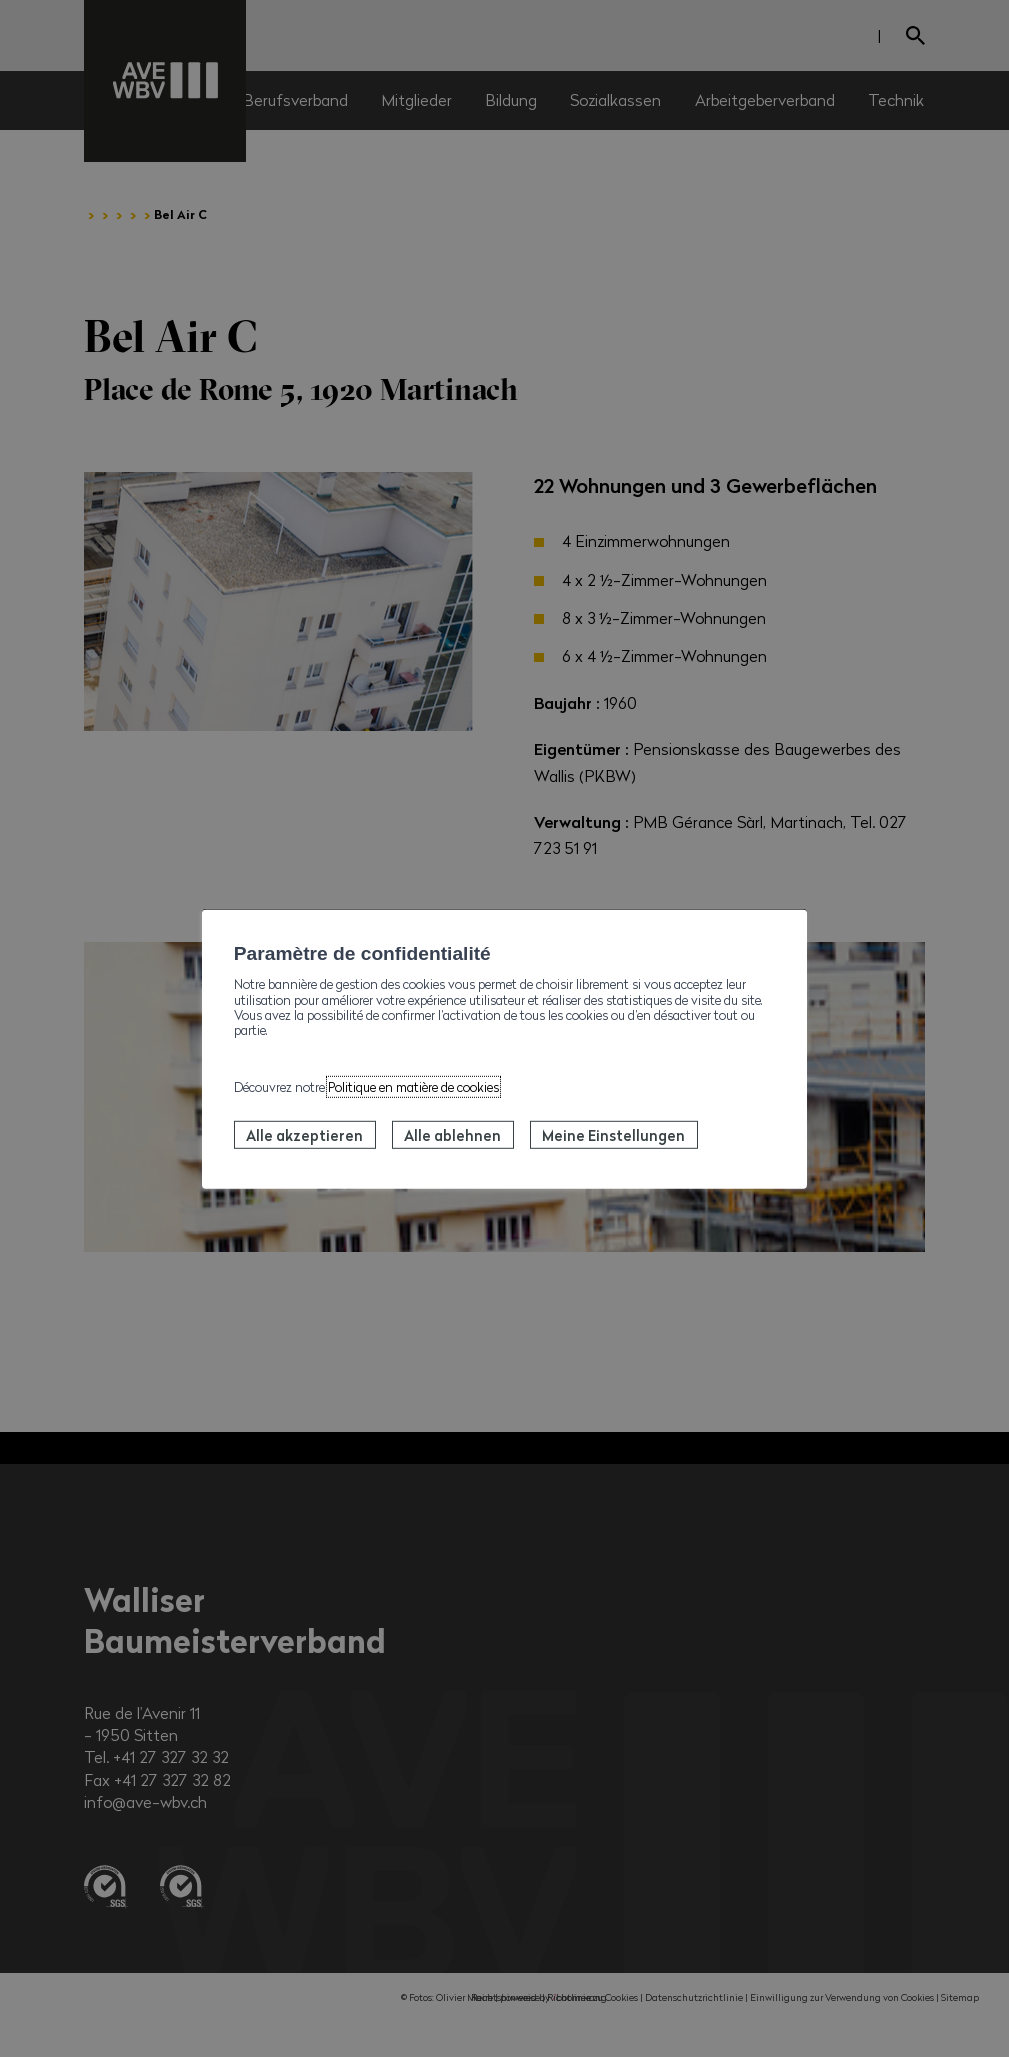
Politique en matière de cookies (413, 1086)
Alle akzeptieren (304, 1135)
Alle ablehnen (452, 1135)
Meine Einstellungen (613, 1135)
